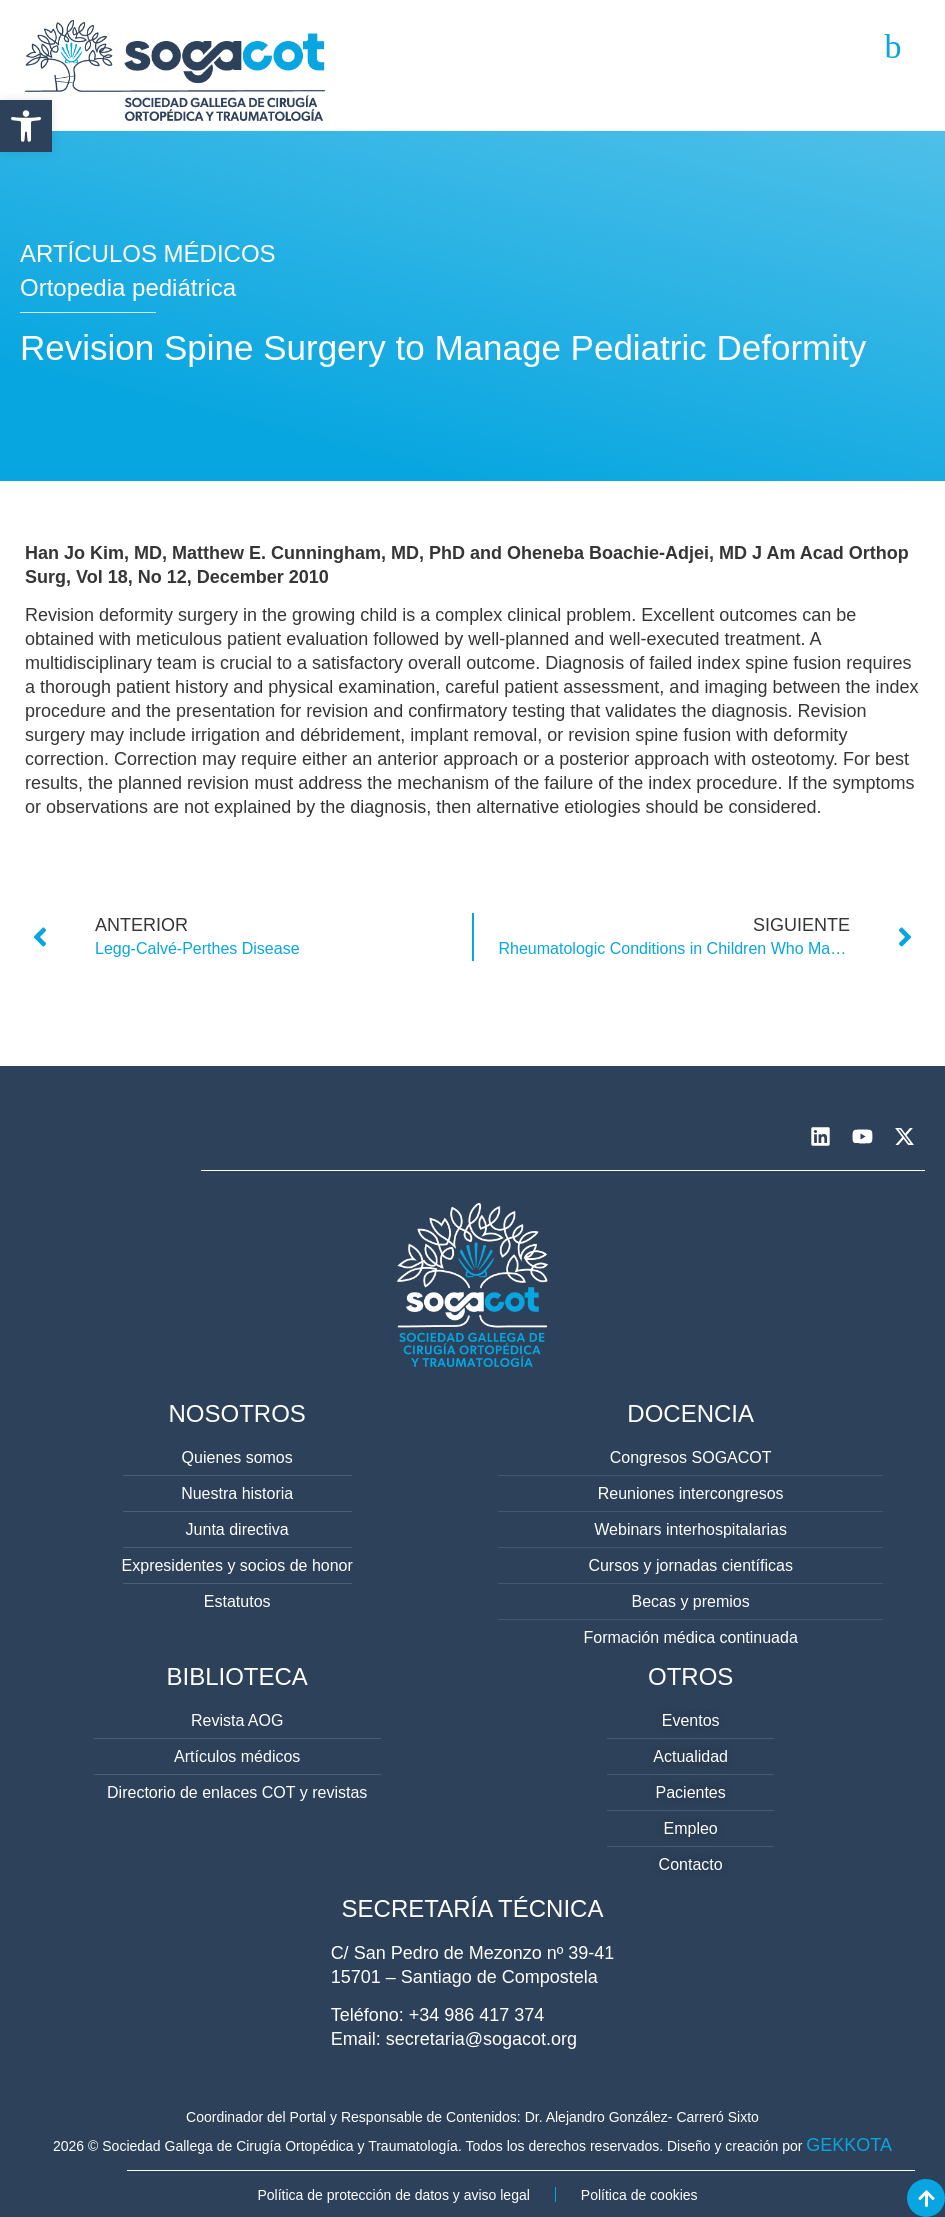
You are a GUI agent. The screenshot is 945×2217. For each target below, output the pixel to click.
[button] (26, 126)
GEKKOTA (849, 2145)
